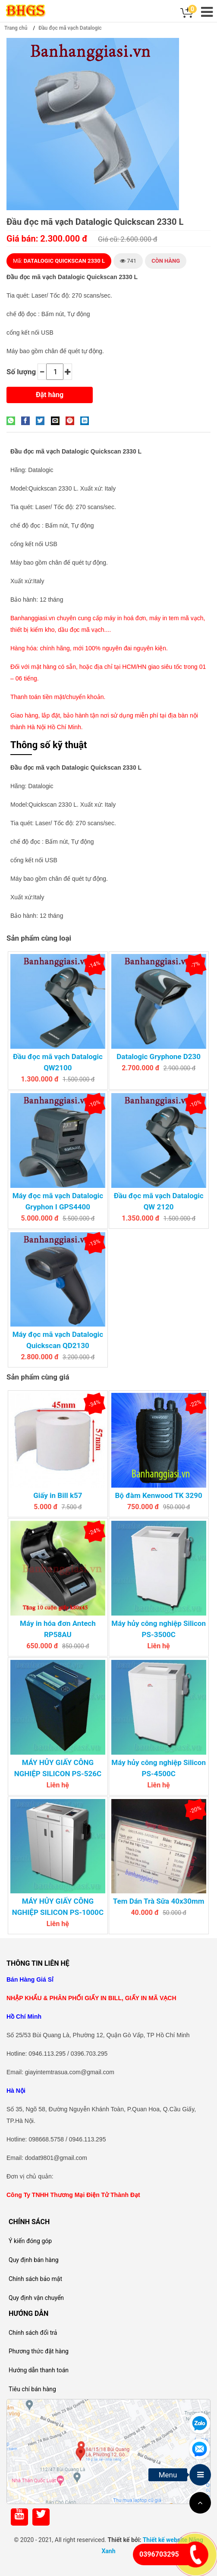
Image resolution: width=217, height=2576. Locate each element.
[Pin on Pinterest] (72, 420)
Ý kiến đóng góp (30, 2240)
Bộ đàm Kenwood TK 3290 (158, 1495)
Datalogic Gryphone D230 (158, 1056)
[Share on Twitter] (42, 420)
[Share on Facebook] (27, 420)
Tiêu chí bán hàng (32, 2389)
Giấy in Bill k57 (57, 1495)
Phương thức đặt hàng (39, 2351)
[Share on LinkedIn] (86, 420)
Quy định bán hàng (34, 2259)
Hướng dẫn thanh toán (39, 2370)
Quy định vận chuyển (36, 2297)
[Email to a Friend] (57, 420)
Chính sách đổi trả (33, 2332)
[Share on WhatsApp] (12, 420)
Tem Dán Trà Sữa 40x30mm (158, 1901)
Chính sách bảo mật (35, 2278)
